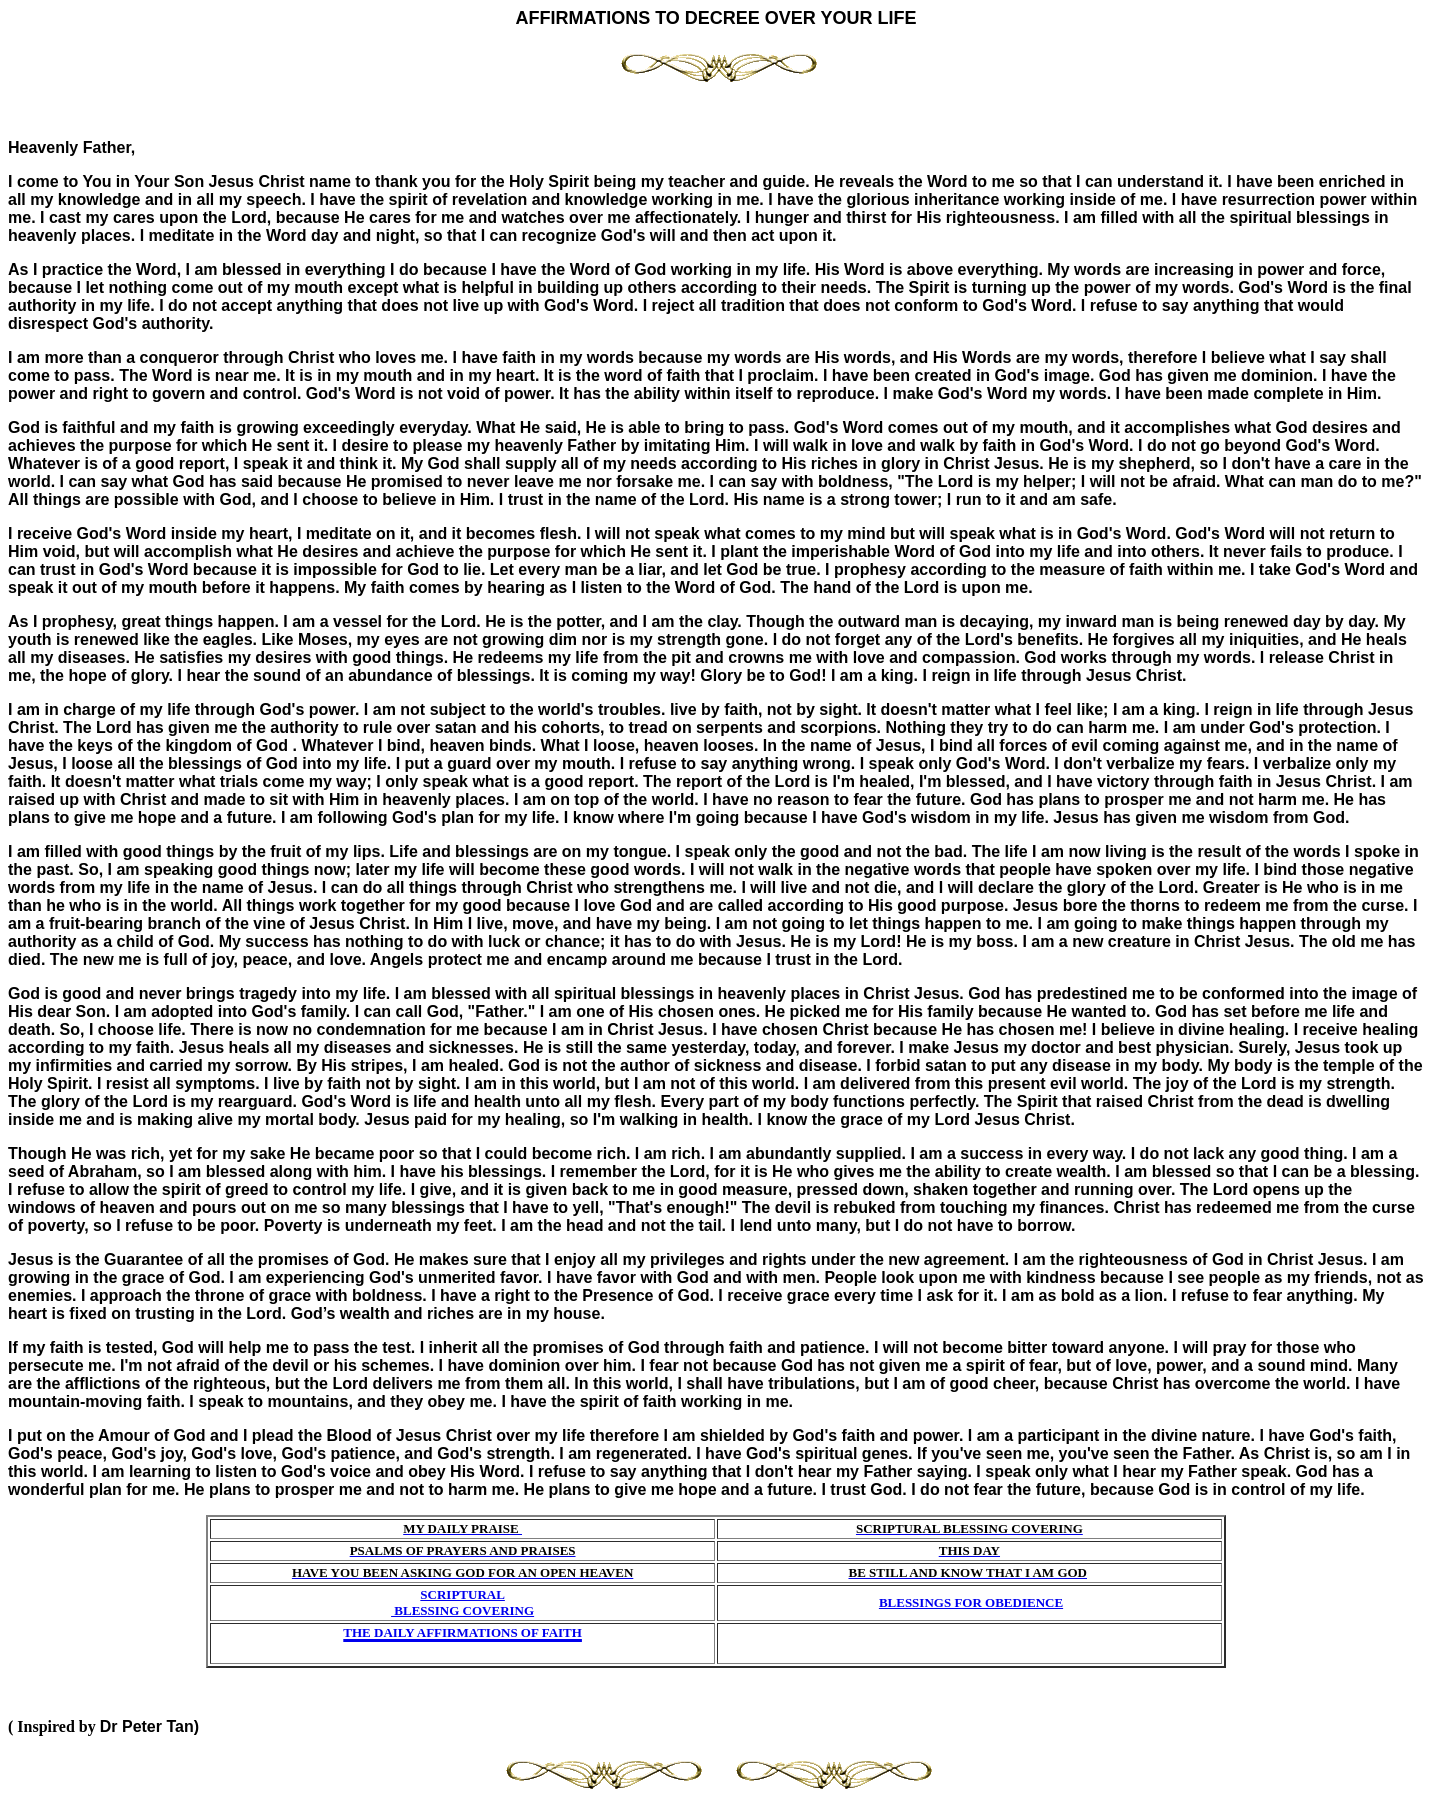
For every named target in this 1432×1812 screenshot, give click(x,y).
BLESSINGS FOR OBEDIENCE (971, 1602)
